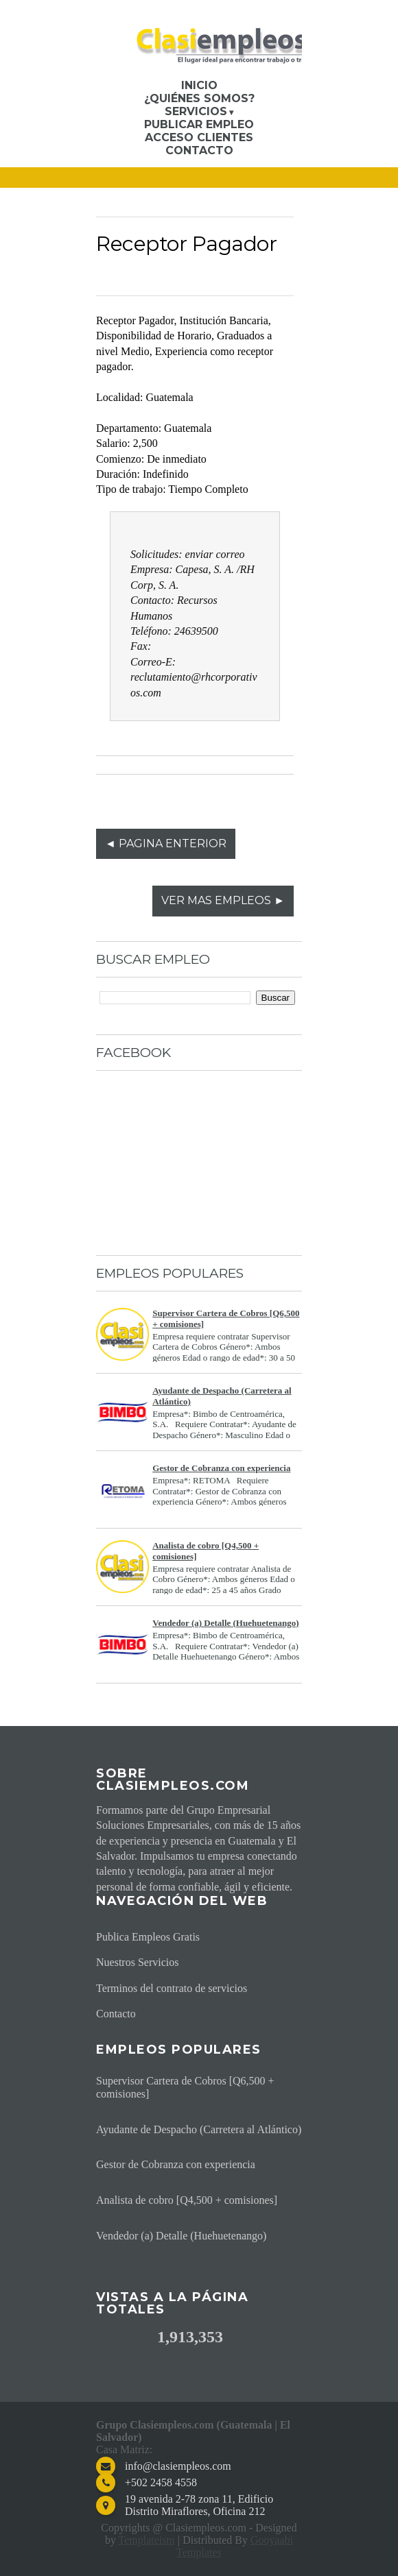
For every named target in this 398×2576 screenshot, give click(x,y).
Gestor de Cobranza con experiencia (221, 1468)
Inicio (199, 85)
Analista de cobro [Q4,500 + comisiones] (186, 2200)
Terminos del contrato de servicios (171, 1988)
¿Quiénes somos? (199, 98)
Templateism (147, 2540)
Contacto (199, 150)
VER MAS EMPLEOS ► (223, 900)
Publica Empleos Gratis (148, 1937)
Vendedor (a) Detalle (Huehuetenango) (225, 1623)
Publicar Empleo (199, 124)
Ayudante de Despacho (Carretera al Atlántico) (198, 2129)
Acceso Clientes (199, 137)
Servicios (196, 111)
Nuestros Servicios (137, 1962)
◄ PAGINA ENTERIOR (165, 843)
